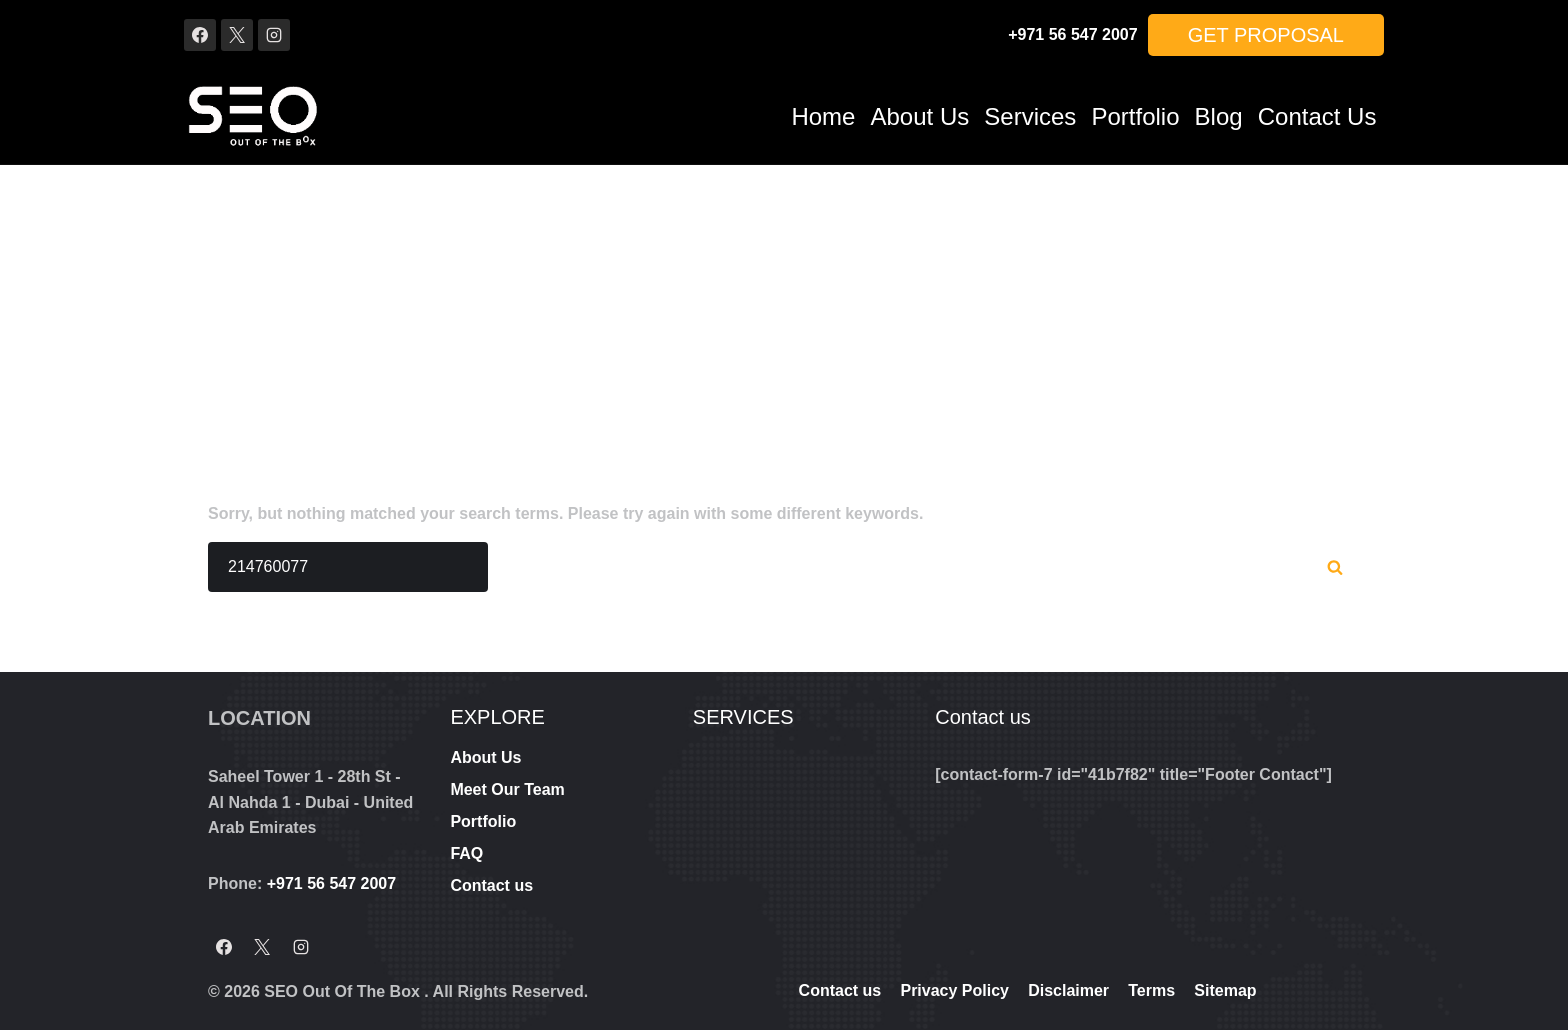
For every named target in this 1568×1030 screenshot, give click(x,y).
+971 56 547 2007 (1072, 34)
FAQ (466, 853)
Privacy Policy (954, 990)
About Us (920, 116)
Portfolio (1135, 116)
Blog (1219, 116)
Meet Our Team (507, 789)
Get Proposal (1266, 35)
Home (823, 116)
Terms (1151, 990)
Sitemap (1225, 990)
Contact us (1317, 116)
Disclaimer (1068, 990)
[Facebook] (200, 35)
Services (1030, 116)
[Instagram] (274, 35)
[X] (237, 35)
